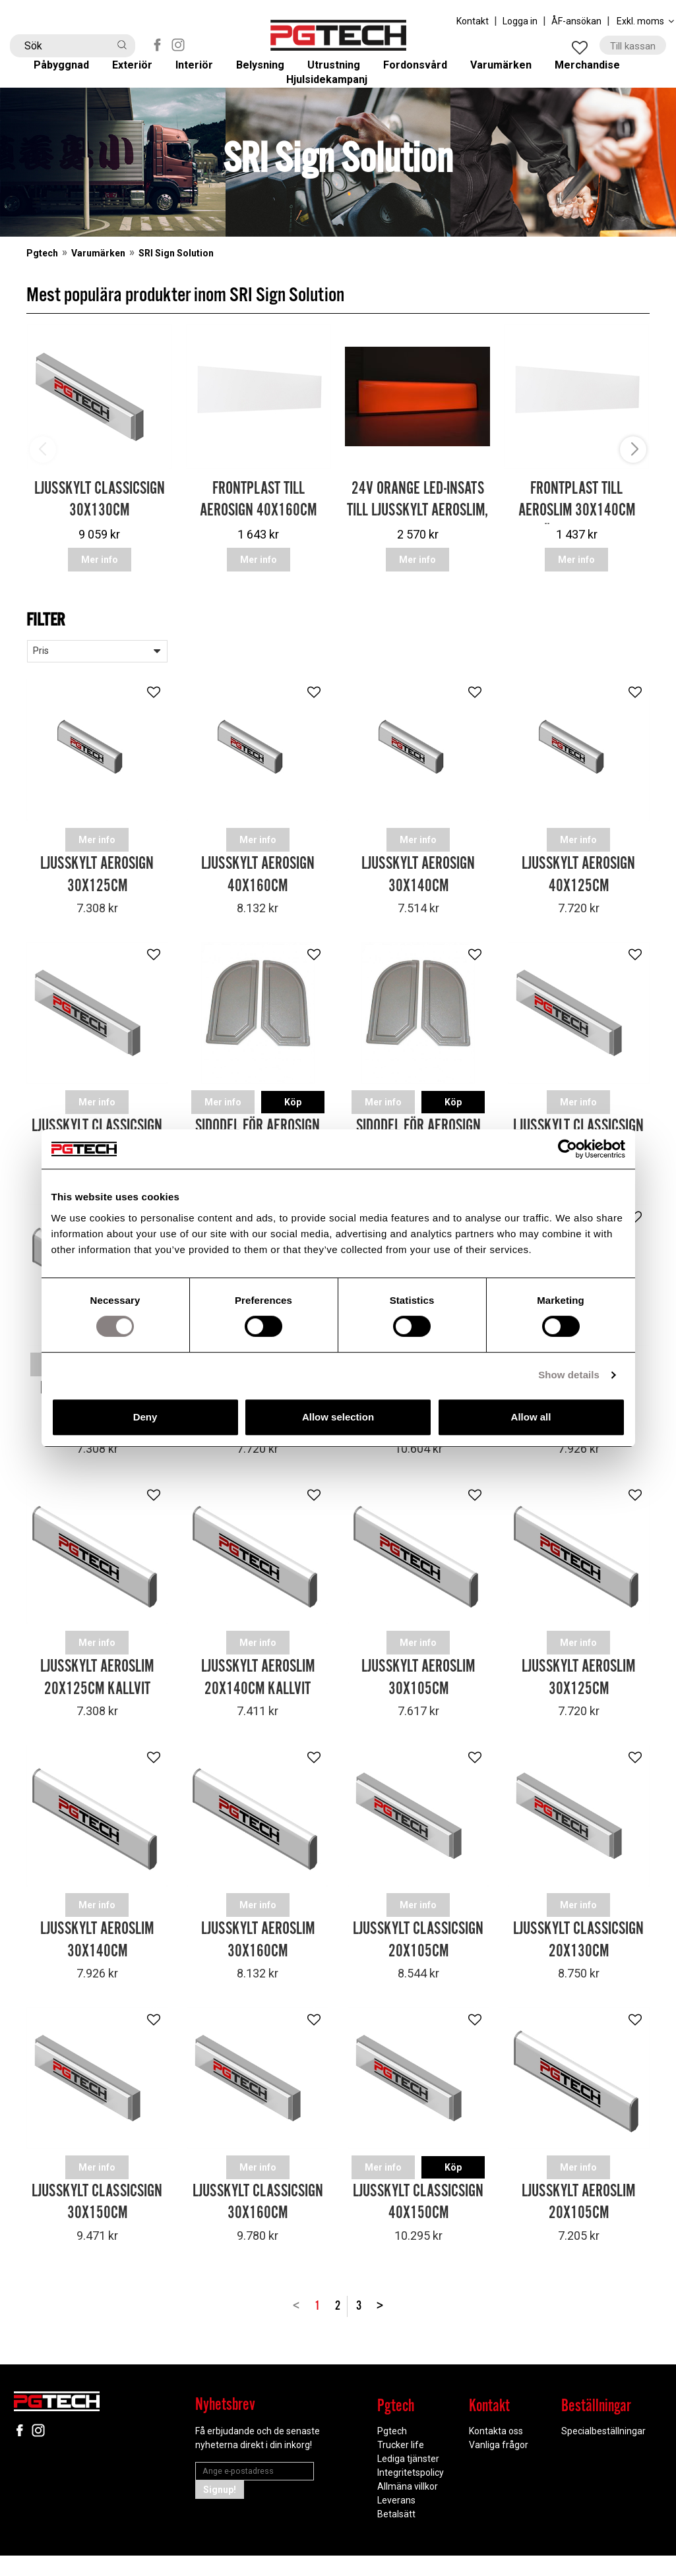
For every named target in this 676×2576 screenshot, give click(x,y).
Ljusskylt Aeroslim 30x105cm (418, 1706)
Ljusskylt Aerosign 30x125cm (97, 907)
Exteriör (142, 73)
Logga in (520, 21)
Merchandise (599, 73)
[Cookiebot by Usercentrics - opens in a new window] (567, 1149)
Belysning (268, 73)
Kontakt (472, 21)
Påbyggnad (71, 73)
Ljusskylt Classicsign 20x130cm (578, 1967)
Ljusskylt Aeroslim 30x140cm (97, 1967)
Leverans (396, 2522)
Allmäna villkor (407, 2508)
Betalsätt (396, 2536)
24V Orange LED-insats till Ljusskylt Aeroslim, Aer (417, 552)
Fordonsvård (425, 73)
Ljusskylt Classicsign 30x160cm (258, 2228)
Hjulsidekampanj (338, 109)
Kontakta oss (496, 2452)
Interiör (203, 73)
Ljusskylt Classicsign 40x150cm (418, 2228)
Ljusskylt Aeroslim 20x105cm (578, 2228)
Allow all (531, 1416)
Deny (145, 1416)
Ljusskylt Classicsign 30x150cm (97, 2228)
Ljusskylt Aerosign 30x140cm (418, 907)
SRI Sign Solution (176, 294)
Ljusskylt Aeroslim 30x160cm (258, 1967)
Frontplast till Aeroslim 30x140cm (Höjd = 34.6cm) (576, 552)
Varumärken (511, 73)
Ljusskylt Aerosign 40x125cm (578, 907)
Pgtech (42, 294)
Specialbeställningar (603, 2452)
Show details (568, 1374)
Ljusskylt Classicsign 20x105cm (418, 1967)
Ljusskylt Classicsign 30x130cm (99, 541)
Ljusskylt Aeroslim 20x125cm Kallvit (97, 1706)
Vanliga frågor (498, 2466)
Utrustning (342, 73)
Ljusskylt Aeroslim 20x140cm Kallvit (258, 1706)
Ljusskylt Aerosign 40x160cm (258, 907)
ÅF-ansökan (576, 21)
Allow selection (338, 1416)
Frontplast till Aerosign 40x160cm (258, 541)
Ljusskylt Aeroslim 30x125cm (578, 1706)
